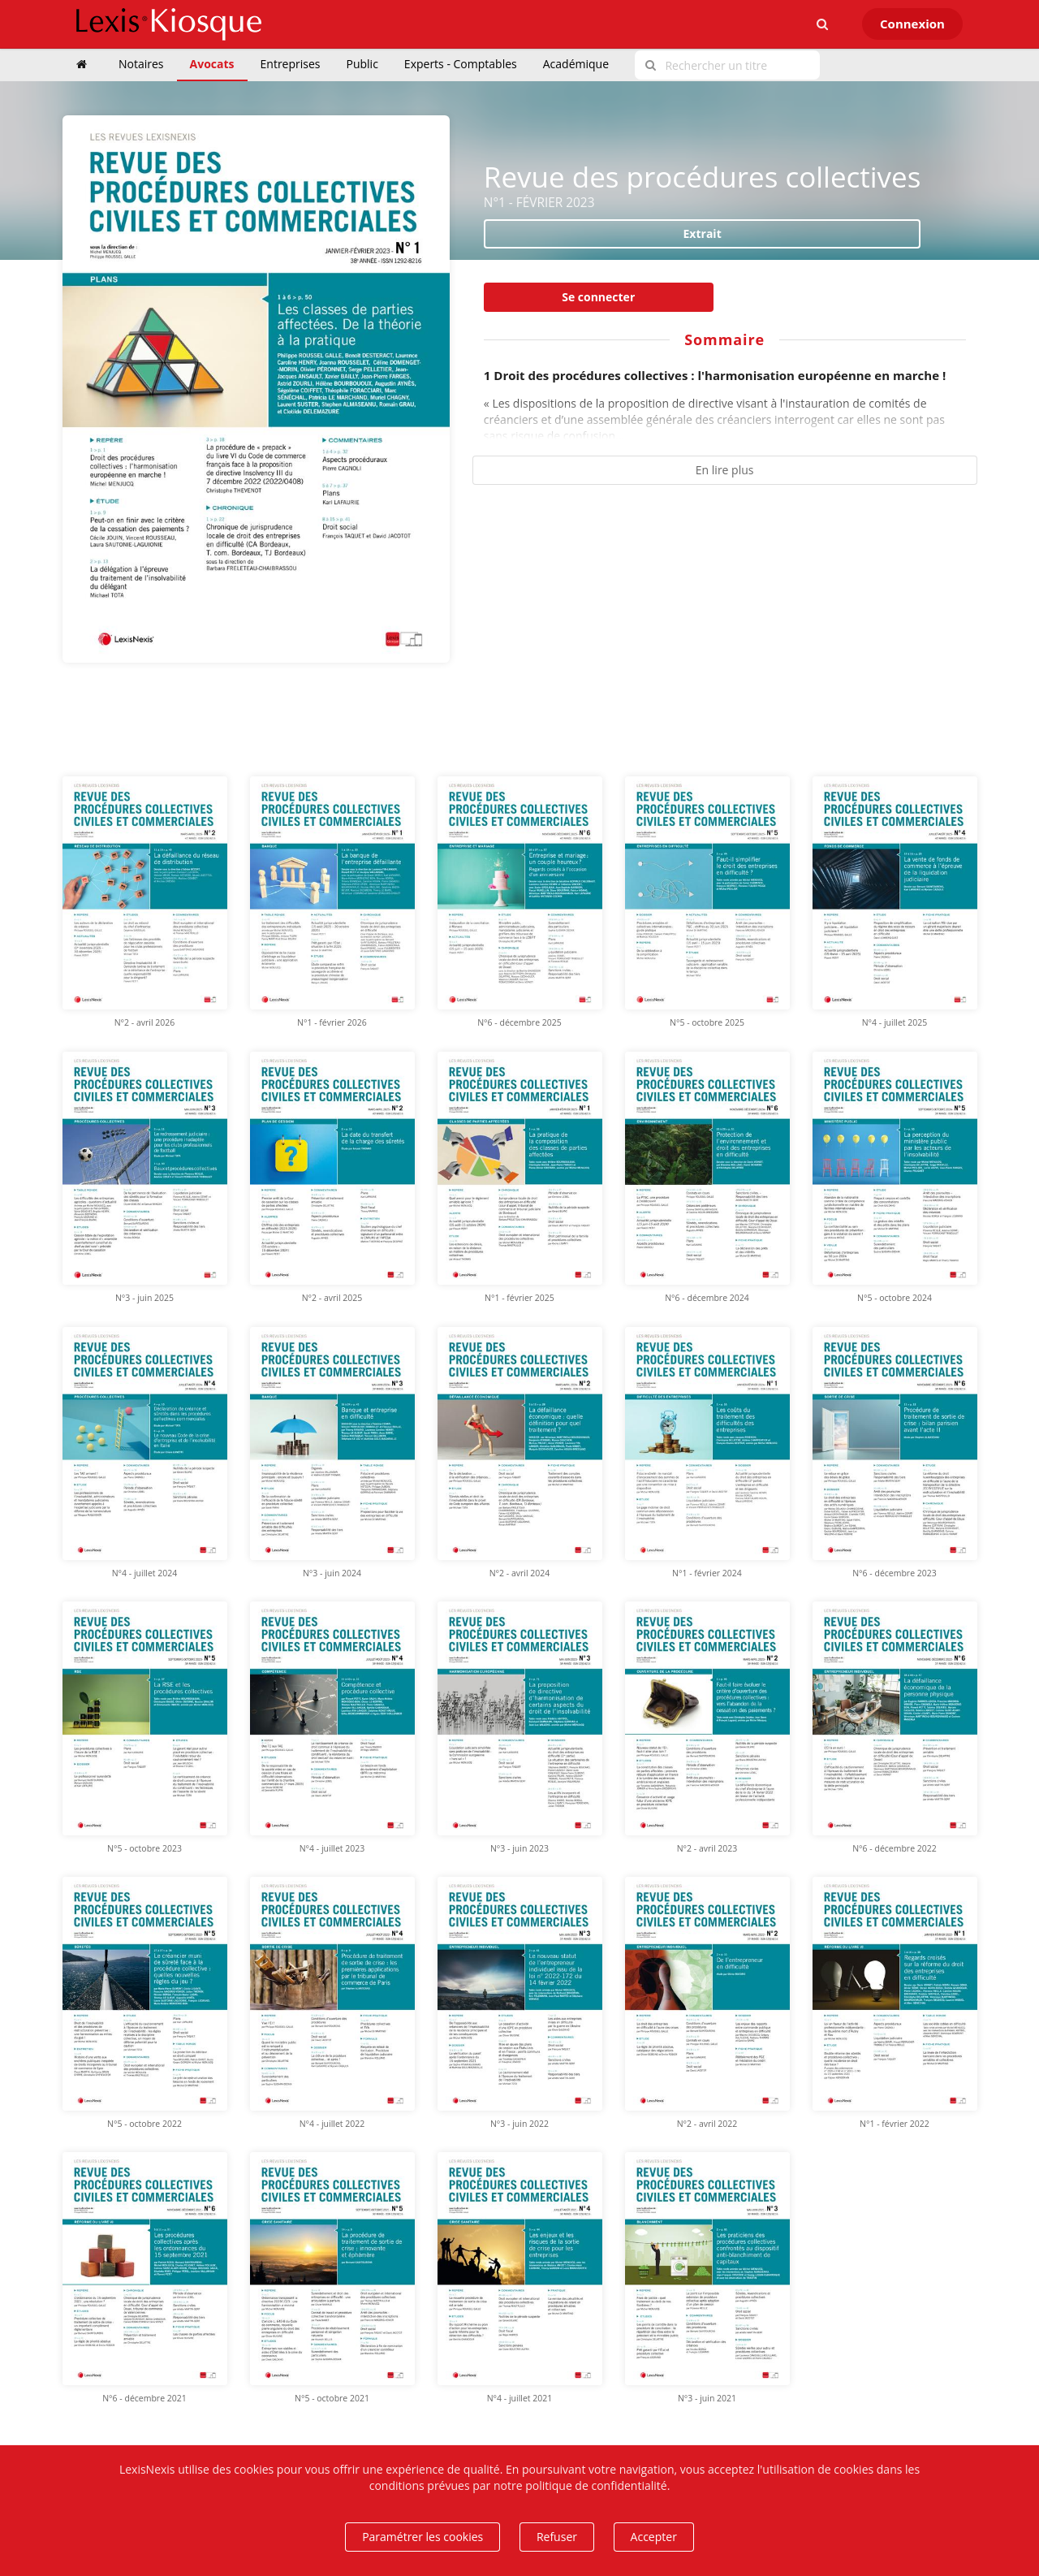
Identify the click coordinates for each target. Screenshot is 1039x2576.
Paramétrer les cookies (422, 2536)
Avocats (212, 63)
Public (362, 63)
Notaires (141, 63)
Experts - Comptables (460, 63)
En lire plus (725, 470)
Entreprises (291, 63)
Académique (576, 63)
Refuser (557, 2536)
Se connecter (598, 297)
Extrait (702, 233)
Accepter (654, 2536)
